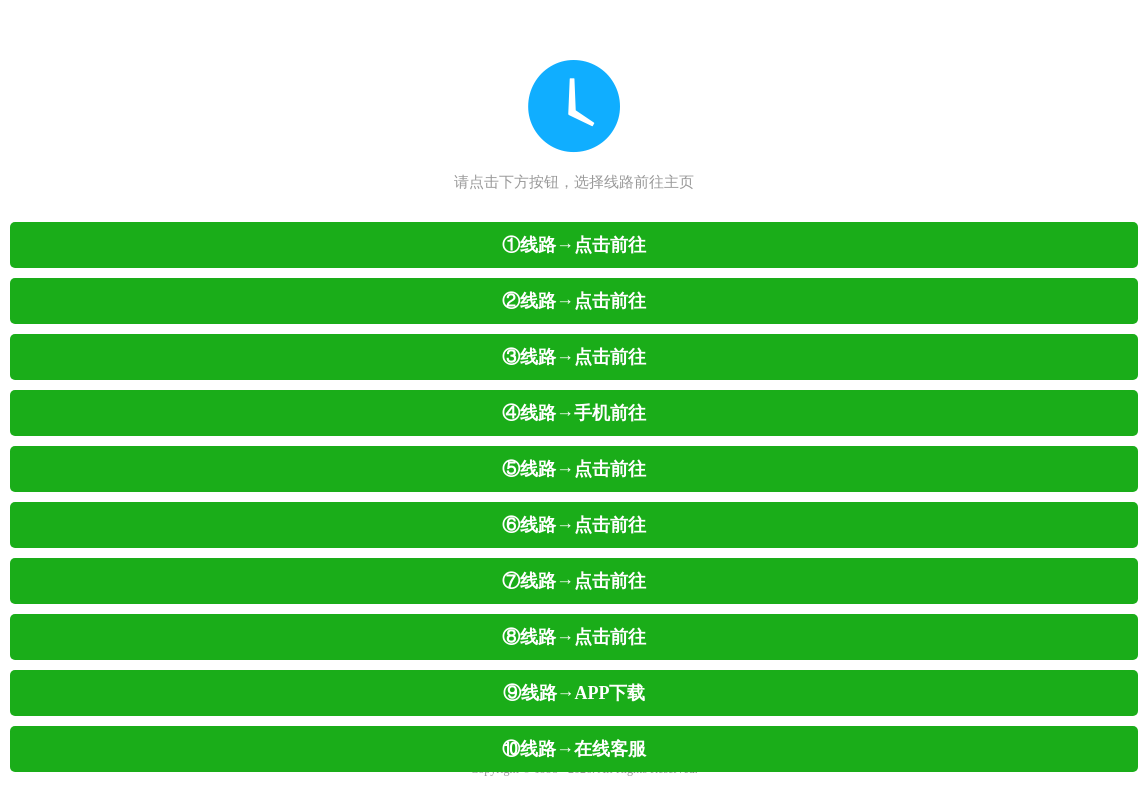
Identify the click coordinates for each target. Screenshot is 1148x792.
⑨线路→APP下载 (574, 693)
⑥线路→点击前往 (574, 525)
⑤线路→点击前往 (574, 469)
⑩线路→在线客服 (574, 749)
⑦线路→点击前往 (574, 581)
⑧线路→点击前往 (574, 637)
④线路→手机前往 (574, 413)
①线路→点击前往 (574, 245)
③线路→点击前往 (574, 357)
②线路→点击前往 (574, 301)
